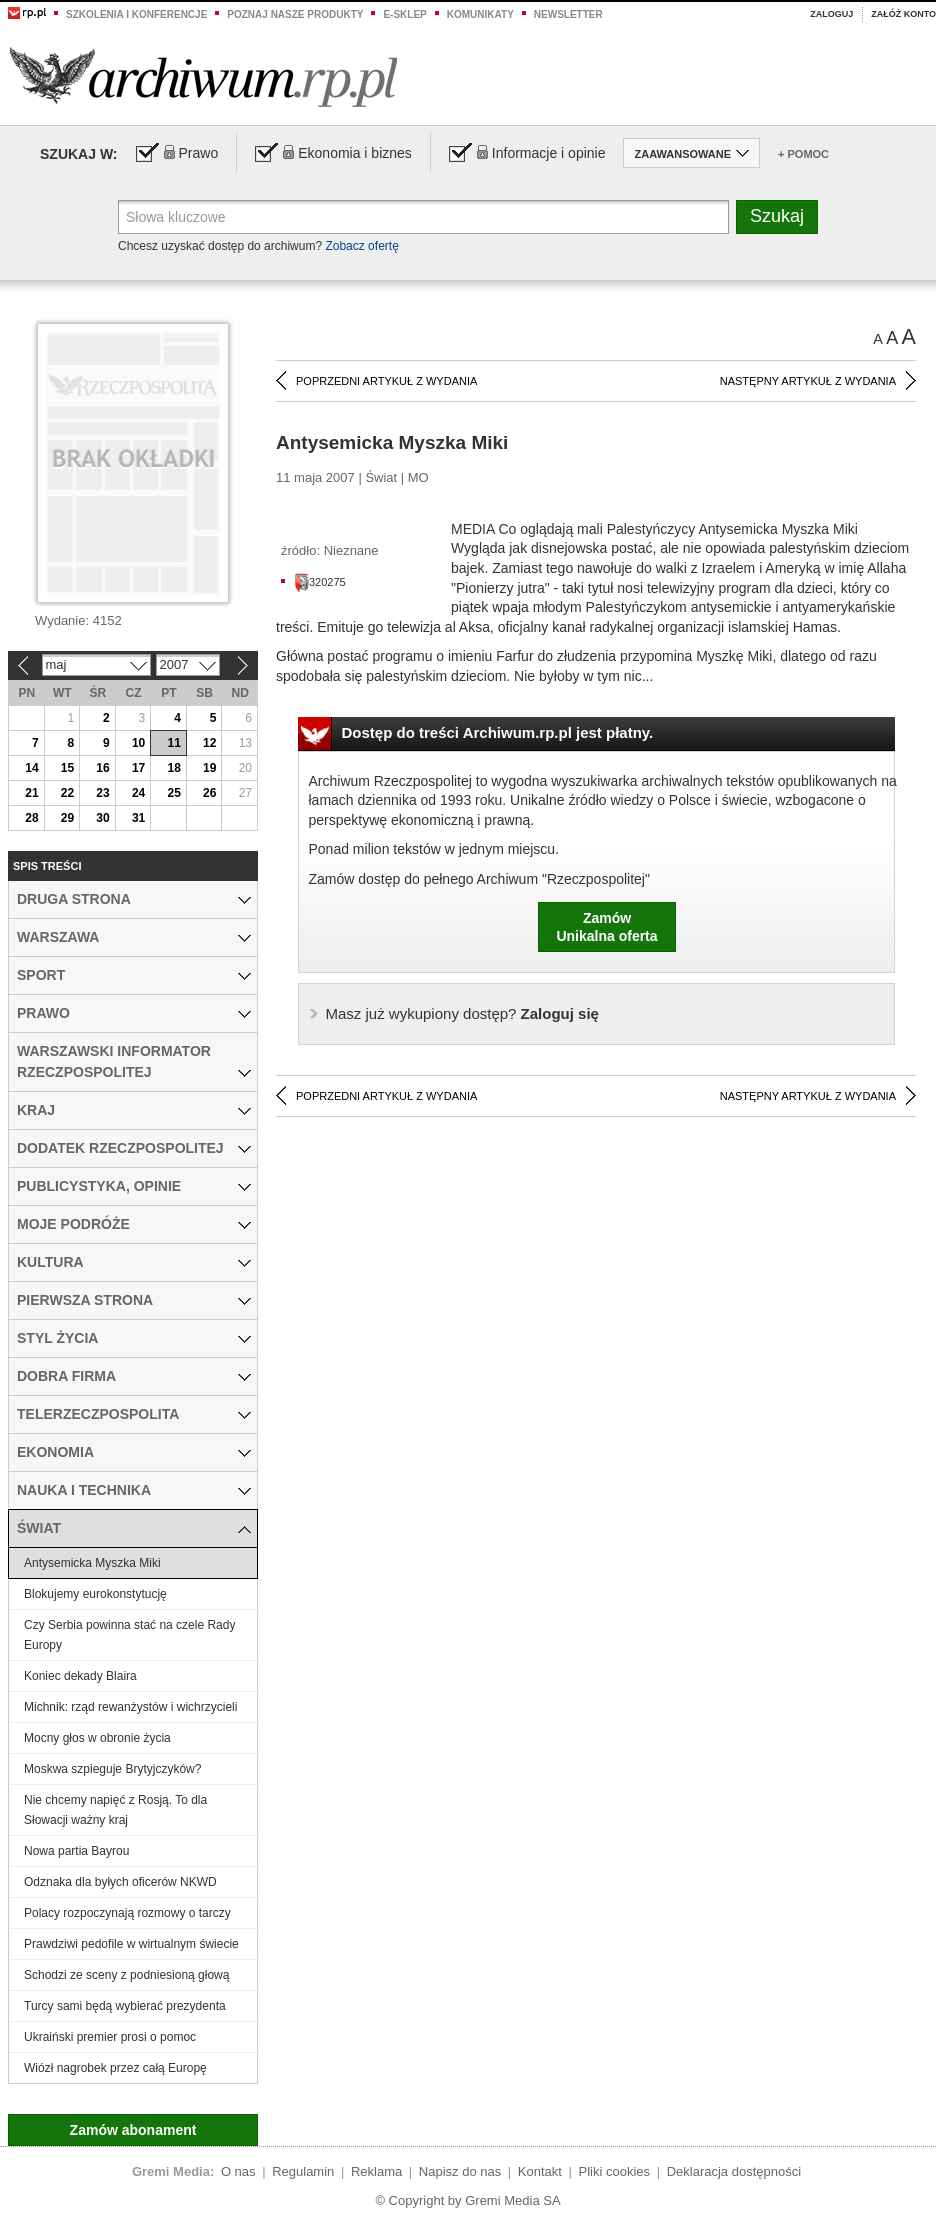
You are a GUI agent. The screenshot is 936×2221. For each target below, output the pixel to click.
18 (173, 768)
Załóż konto (903, 14)
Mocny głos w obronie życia (97, 1738)
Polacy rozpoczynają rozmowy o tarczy (127, 1913)
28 (31, 818)
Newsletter (568, 14)
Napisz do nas (460, 2171)
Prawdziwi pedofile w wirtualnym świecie (131, 1944)
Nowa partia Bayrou (76, 1851)
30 (102, 818)
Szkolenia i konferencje (136, 14)
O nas (238, 2171)
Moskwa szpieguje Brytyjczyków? (112, 1769)
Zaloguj (831, 14)
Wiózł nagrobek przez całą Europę (115, 2068)
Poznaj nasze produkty (295, 14)
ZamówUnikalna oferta (606, 927)
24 (138, 793)
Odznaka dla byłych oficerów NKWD (120, 1882)
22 (67, 793)
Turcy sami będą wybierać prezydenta (125, 2006)
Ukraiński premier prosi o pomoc (110, 2037)
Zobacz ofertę (361, 246)
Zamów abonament (133, 2130)
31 (138, 818)
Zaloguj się (462, 1013)
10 (138, 743)
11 (173, 743)
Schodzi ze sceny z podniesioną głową (126, 1975)
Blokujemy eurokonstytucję (95, 1594)
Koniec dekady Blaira (80, 1676)
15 (67, 768)
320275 (320, 582)
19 (209, 768)
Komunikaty (480, 14)
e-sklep (404, 14)
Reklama (376, 2171)
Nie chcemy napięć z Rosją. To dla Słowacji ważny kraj (115, 1810)
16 (102, 768)
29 (67, 818)
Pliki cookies (615, 2171)
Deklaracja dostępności (734, 2171)
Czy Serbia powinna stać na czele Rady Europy (129, 1635)
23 (102, 793)
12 (209, 743)
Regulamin (303, 2171)
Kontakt (540, 2171)
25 (173, 793)
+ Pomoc (803, 154)
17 (138, 768)
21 (31, 793)
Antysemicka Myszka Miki (92, 1563)
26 (209, 793)
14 (31, 768)
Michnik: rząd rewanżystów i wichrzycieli (130, 1707)
